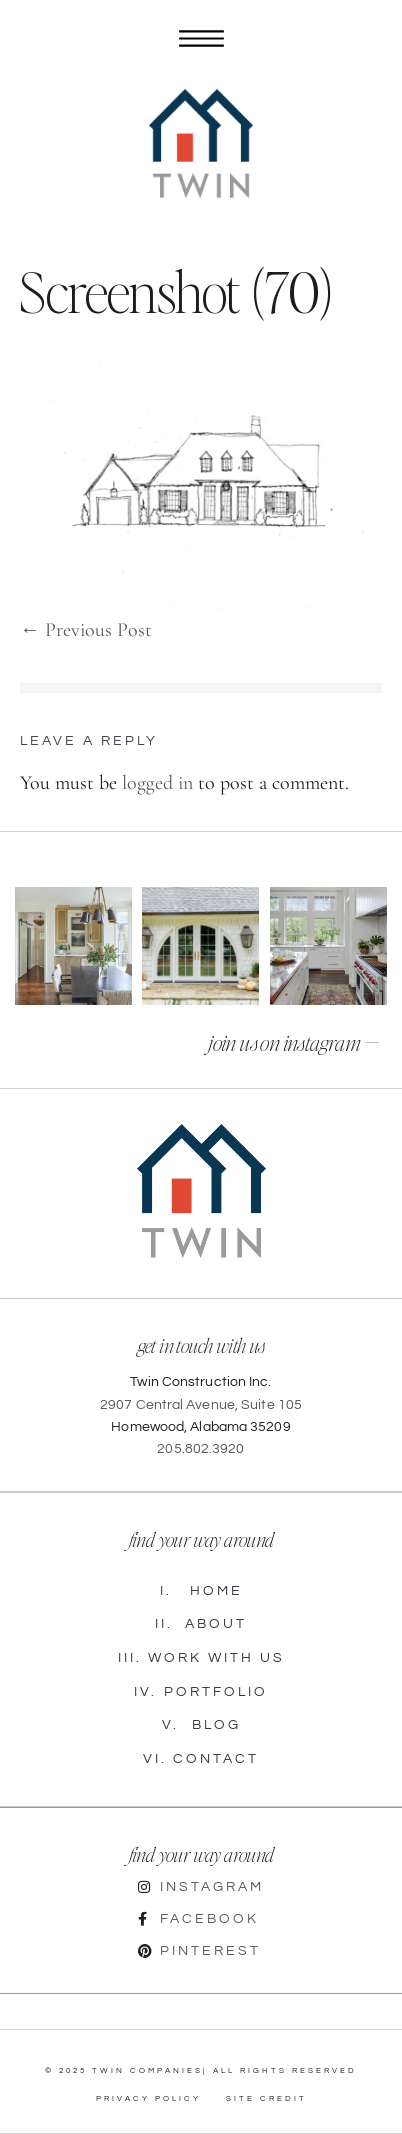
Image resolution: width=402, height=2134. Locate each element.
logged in (157, 783)
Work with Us (201, 1659)
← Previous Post (86, 630)
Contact (201, 1760)
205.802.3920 (200, 1449)
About (201, 1625)
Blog (201, 1726)
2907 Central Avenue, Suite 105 (201, 1405)
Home (201, 1592)
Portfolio (201, 1693)
